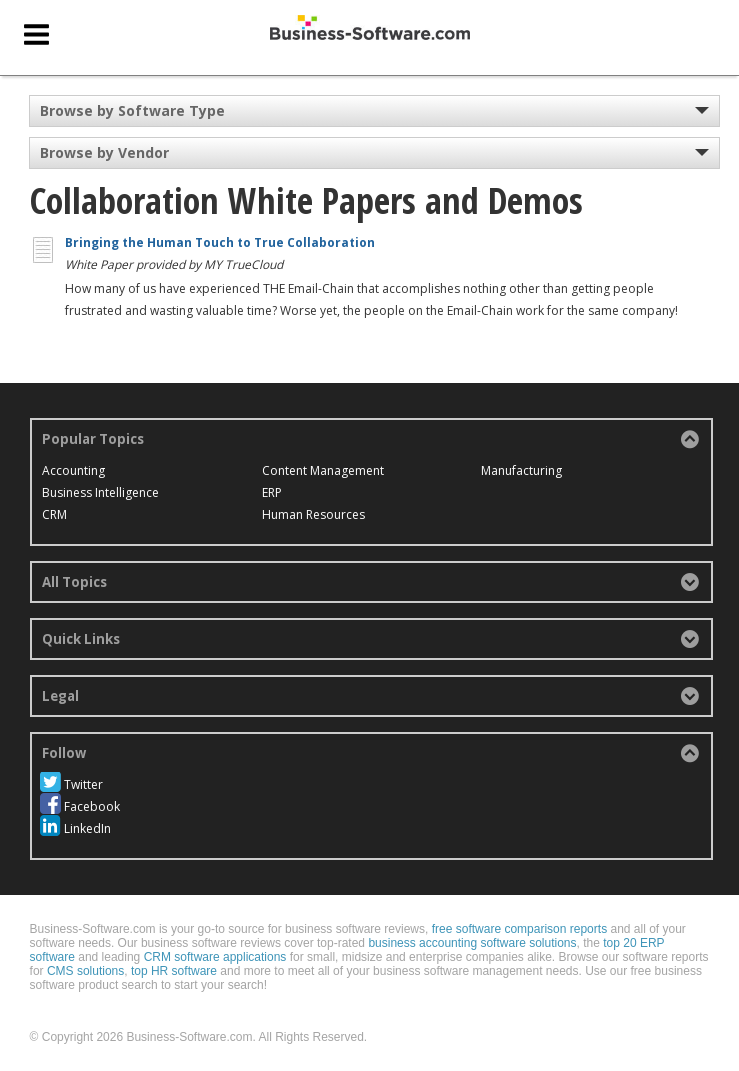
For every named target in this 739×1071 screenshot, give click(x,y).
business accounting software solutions (472, 943)
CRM (54, 514)
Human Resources (313, 514)
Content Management (323, 470)
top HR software (174, 971)
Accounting (73, 470)
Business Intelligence (100, 492)
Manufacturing (521, 470)
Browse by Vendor (104, 152)
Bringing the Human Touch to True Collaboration (220, 242)
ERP (272, 492)
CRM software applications (215, 957)
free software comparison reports (519, 929)
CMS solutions (85, 971)
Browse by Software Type (132, 110)
